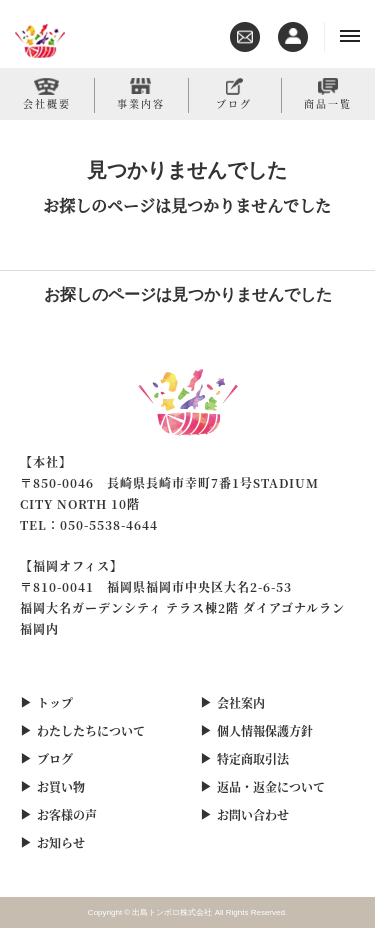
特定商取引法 (253, 758)
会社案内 (241, 702)
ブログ (234, 103)
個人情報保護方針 (265, 730)
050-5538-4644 (109, 524)
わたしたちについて (91, 730)
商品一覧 (328, 103)
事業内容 (141, 103)
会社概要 (47, 103)
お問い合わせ (253, 814)
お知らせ (61, 842)
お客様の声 (67, 814)
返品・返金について (271, 786)
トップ (55, 702)
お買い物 (61, 786)
